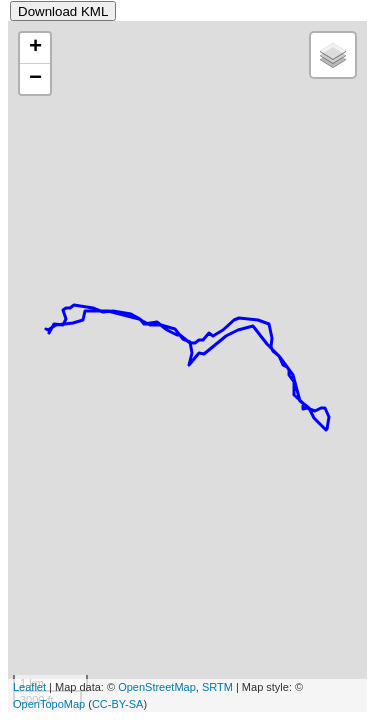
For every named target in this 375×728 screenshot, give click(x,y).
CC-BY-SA (118, 704)
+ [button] (35, 48)
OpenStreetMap (157, 687)
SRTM (217, 687)
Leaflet (29, 687)
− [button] (35, 79)
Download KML (63, 11)
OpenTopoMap (49, 704)
